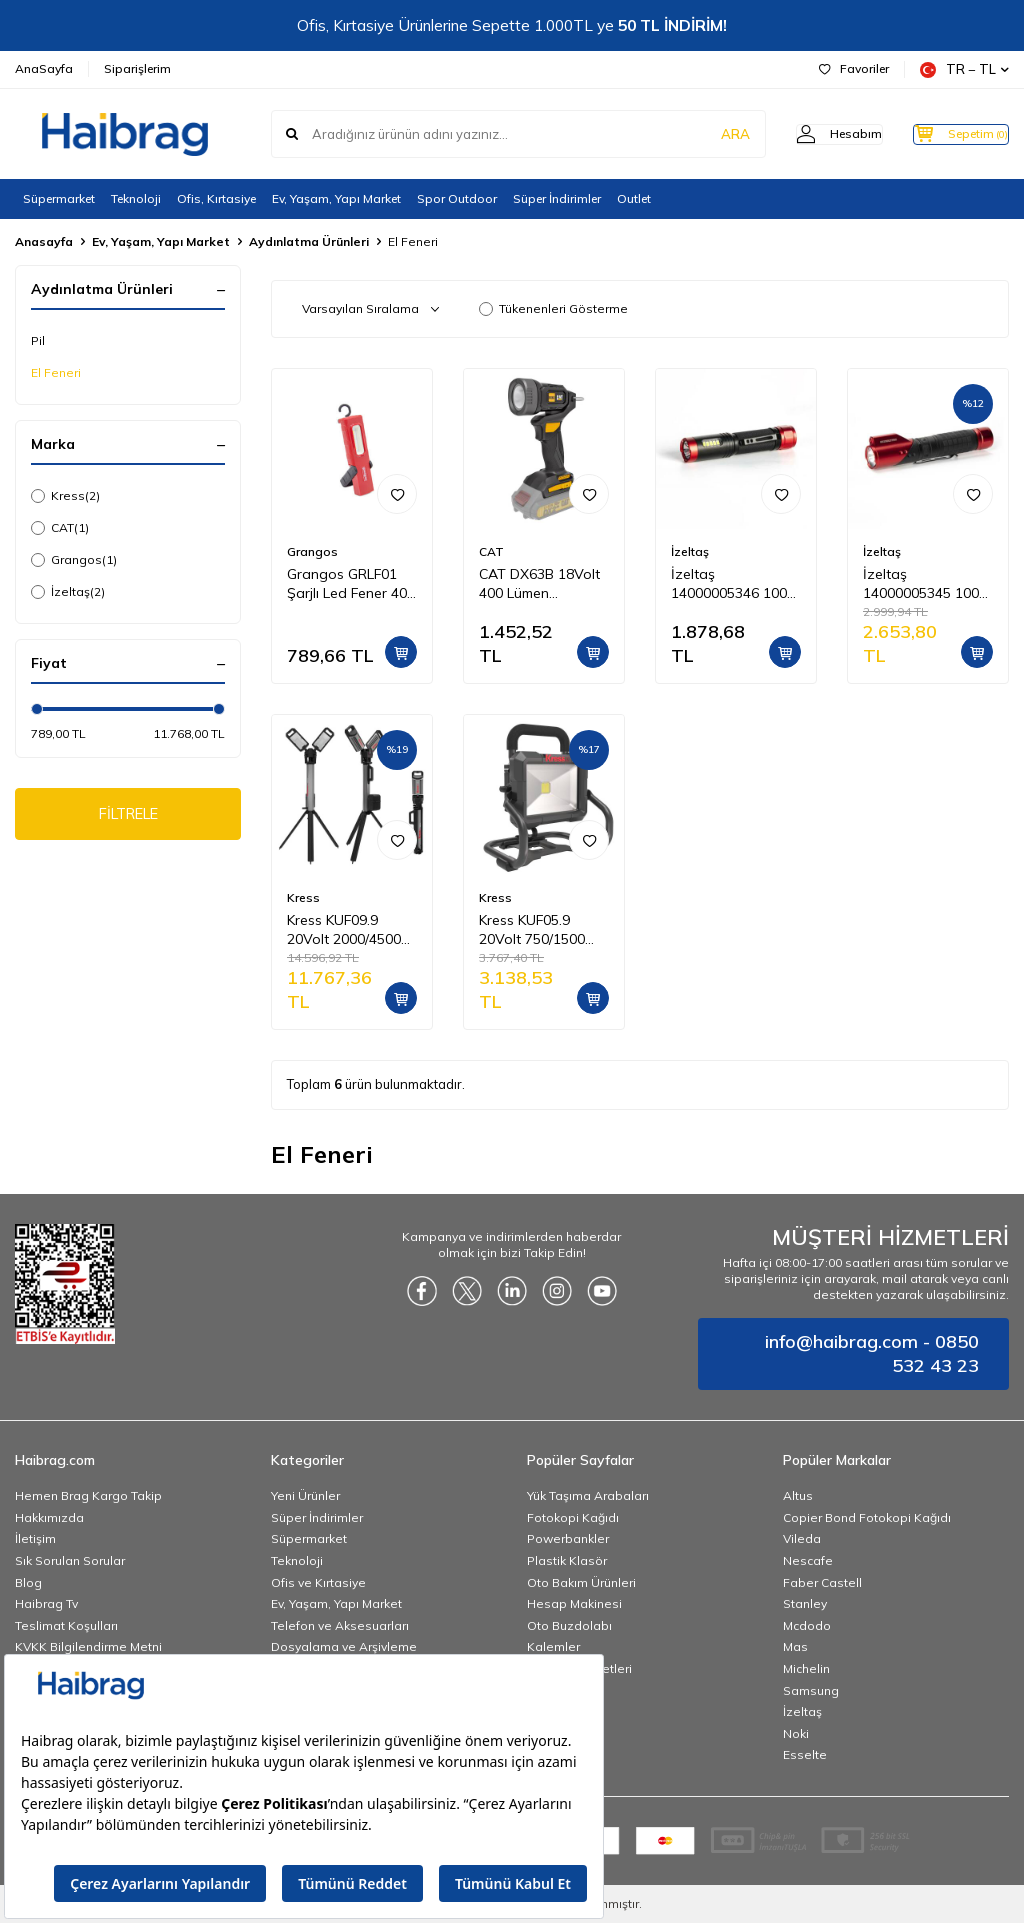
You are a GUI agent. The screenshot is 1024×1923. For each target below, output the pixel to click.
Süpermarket (59, 198)
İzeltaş (68, 592)
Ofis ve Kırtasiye (318, 1582)
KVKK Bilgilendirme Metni (88, 1646)
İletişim (35, 1538)
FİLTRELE (128, 816)
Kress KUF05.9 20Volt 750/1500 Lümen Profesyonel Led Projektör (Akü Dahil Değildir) (541, 930)
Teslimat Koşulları (66, 1625)
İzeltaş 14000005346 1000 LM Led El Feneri (733, 584)
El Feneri (56, 372)
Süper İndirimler (557, 198)
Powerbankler (568, 1538)
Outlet (634, 198)
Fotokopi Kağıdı (573, 1517)
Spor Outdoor (457, 198)
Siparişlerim (137, 68)
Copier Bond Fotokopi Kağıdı (867, 1517)
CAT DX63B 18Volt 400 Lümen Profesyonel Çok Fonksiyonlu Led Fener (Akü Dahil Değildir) (539, 584)
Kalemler (553, 1646)
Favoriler (854, 68)
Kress (65, 496)
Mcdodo (807, 1625)
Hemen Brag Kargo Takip (88, 1495)
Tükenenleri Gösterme (553, 308)
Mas (795, 1646)
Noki (796, 1733)
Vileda (802, 1538)
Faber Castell (822, 1582)
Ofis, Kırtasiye (216, 198)
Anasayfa (44, 241)
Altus (798, 1495)
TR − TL (964, 69)
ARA (696, 134)
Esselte (805, 1754)
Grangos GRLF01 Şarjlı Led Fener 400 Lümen (351, 584)
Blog (28, 1582)
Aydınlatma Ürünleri (309, 241)
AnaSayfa (44, 68)
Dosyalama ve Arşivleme (344, 1646)
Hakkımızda (49, 1517)
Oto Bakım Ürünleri (581, 1582)
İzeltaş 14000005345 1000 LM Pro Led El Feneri (925, 584)
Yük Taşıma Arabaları (588, 1495)
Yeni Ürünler (305, 1495)
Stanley (805, 1603)
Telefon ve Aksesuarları (340, 1625)
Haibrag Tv (46, 1603)
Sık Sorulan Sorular (70, 1560)
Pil (38, 340)
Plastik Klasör (567, 1560)
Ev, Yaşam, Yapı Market (336, 198)
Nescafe (808, 1560)
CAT (60, 528)
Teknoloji (136, 198)
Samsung (811, 1690)
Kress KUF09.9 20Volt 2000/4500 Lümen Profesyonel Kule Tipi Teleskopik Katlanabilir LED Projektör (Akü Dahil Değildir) (350, 930)
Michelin (806, 1668)
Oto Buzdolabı (569, 1625)
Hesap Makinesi (574, 1603)
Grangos (74, 560)
